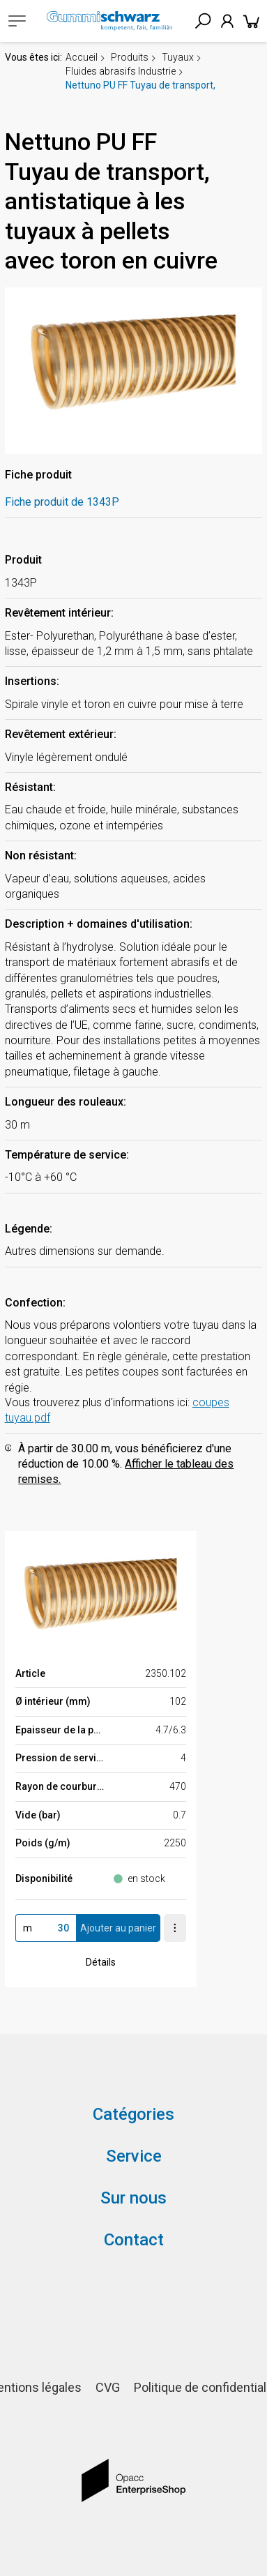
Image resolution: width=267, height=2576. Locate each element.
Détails (101, 1962)
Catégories (133, 2114)
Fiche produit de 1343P (62, 502)
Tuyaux (178, 57)
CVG (108, 2387)
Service (134, 2156)
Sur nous (133, 2198)
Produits (129, 57)
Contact (134, 2240)
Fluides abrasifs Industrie (121, 71)
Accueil (82, 57)
